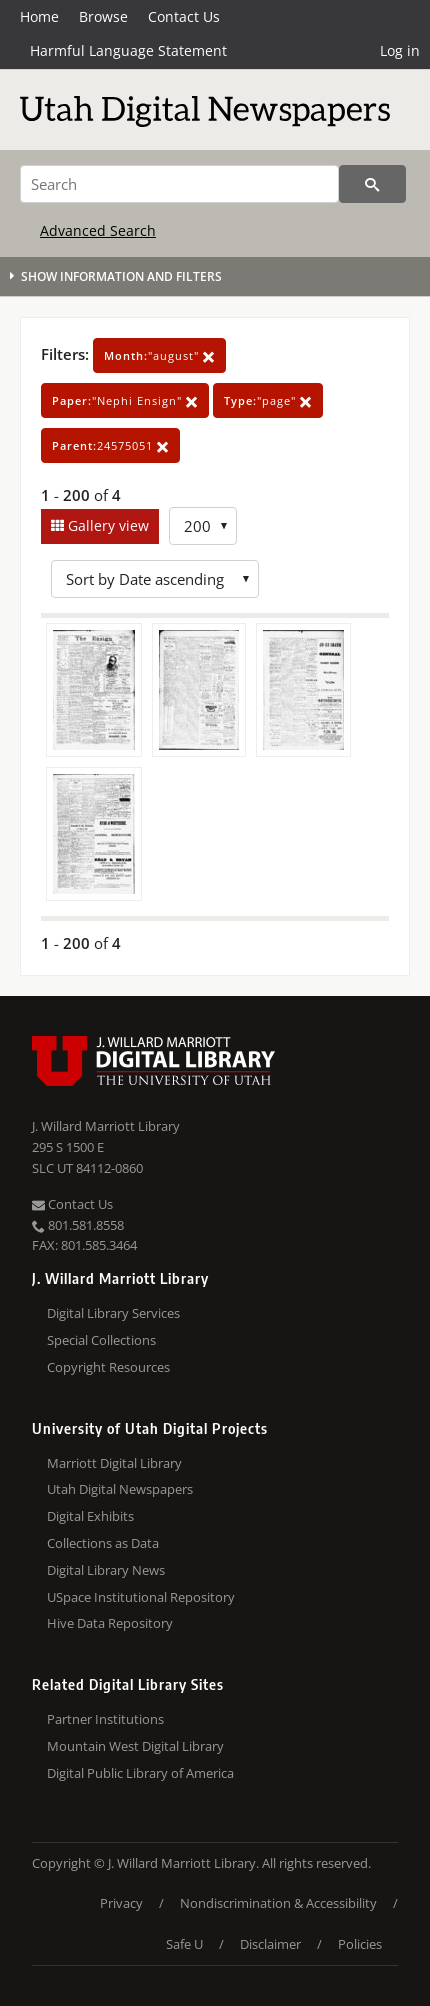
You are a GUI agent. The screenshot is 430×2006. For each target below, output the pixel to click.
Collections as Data (103, 1543)
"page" (268, 400)
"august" (159, 355)
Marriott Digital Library (114, 1463)
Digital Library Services (113, 1313)
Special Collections (101, 1340)
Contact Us (184, 16)
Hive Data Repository (110, 1623)
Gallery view (106, 525)
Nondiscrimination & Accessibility (278, 1903)
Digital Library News (106, 1570)
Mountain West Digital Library (135, 1746)
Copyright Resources (108, 1367)
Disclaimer (270, 1944)
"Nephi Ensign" (125, 400)
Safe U (184, 1944)
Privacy (121, 1903)
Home (39, 16)
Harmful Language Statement (128, 50)
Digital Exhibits (90, 1516)
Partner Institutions (105, 1719)
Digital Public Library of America (140, 1773)
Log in (400, 50)
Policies (360, 1944)
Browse (103, 16)
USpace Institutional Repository (141, 1597)
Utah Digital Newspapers (120, 1489)
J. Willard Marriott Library (106, 1126)
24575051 (110, 445)
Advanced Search (98, 230)
